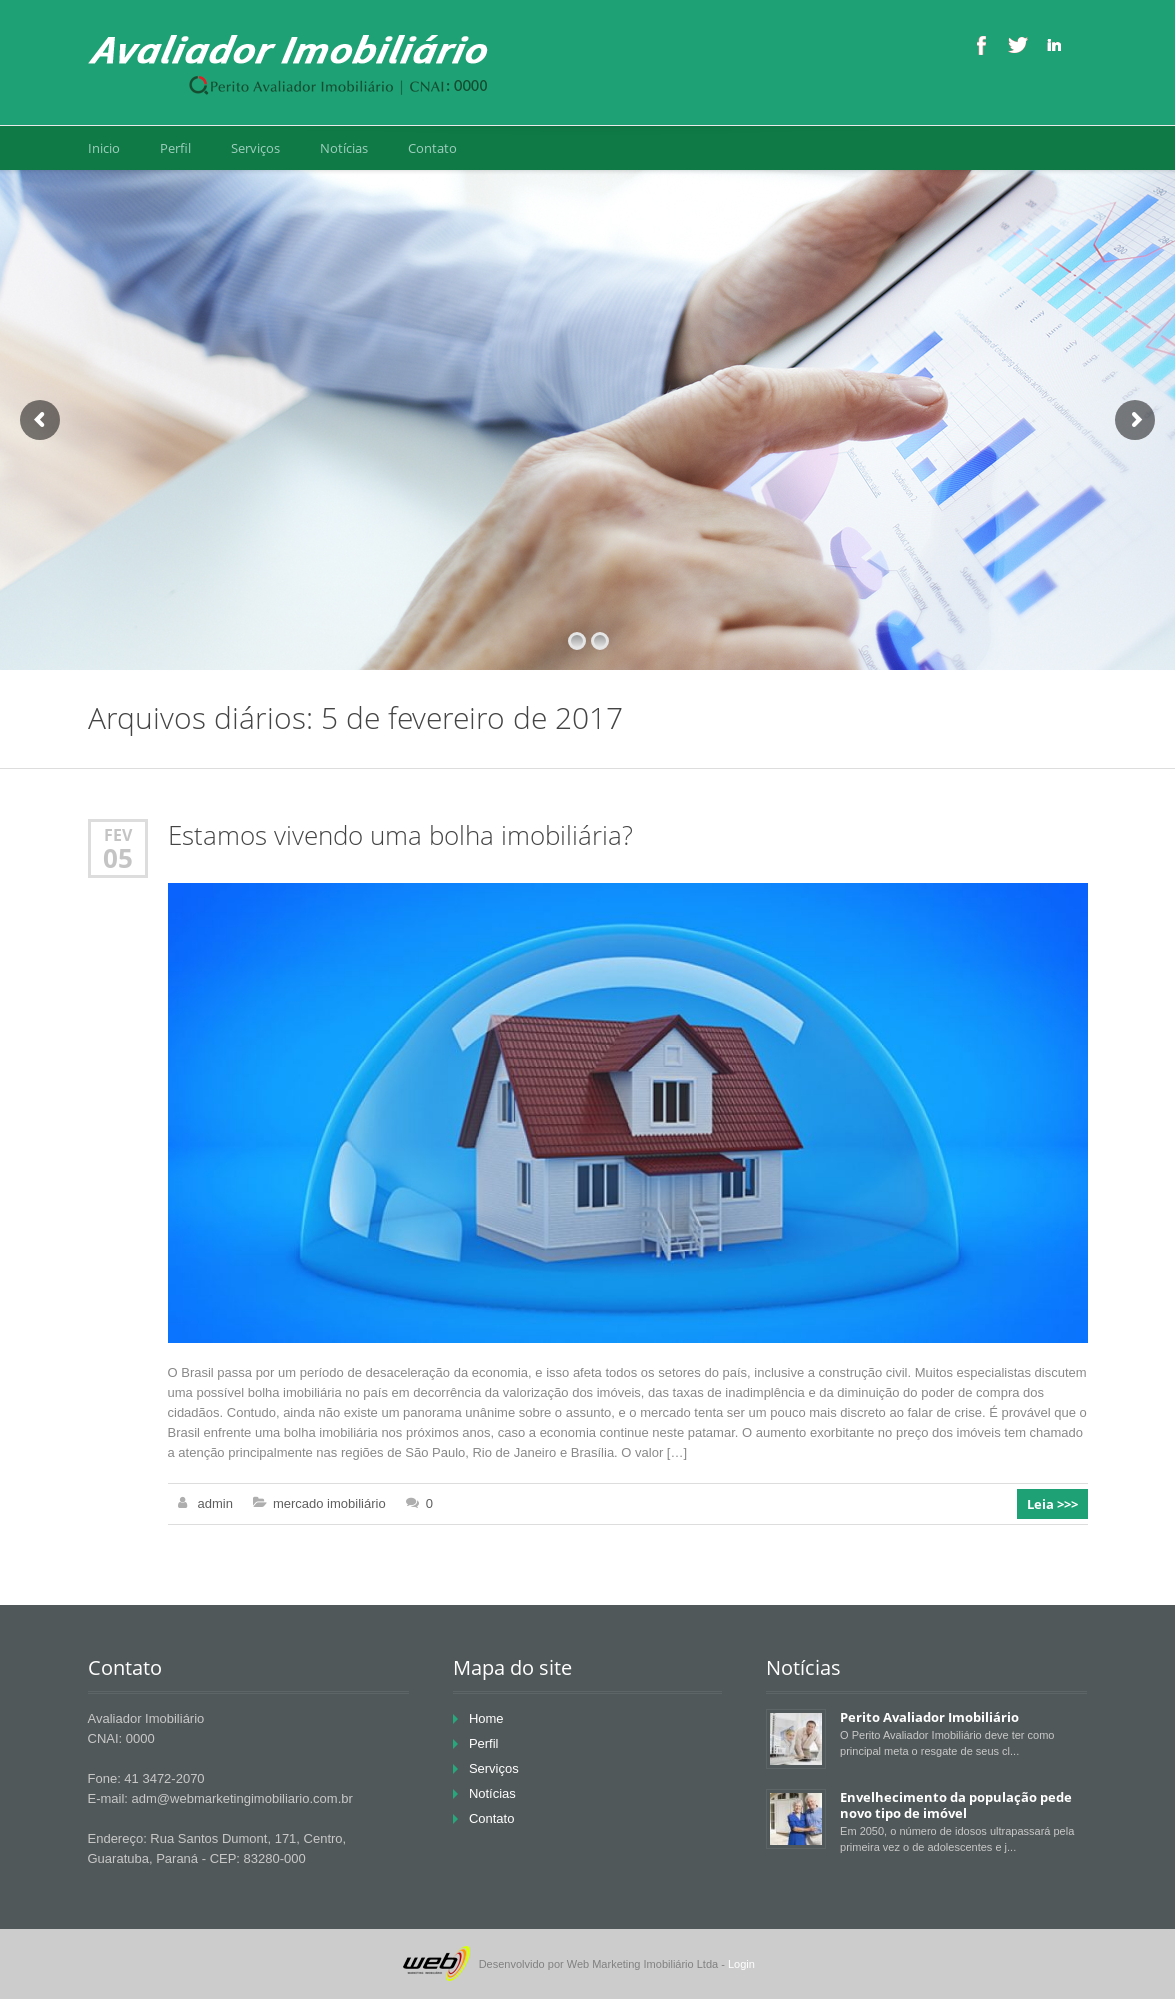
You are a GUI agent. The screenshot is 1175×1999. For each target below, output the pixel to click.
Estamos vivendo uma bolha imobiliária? (400, 835)
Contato (432, 148)
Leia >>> (1052, 1504)
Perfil (175, 148)
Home (486, 1718)
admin (215, 1503)
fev (118, 834)
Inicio (104, 148)
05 (118, 858)
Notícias (344, 148)
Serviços (255, 148)
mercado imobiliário (329, 1503)
